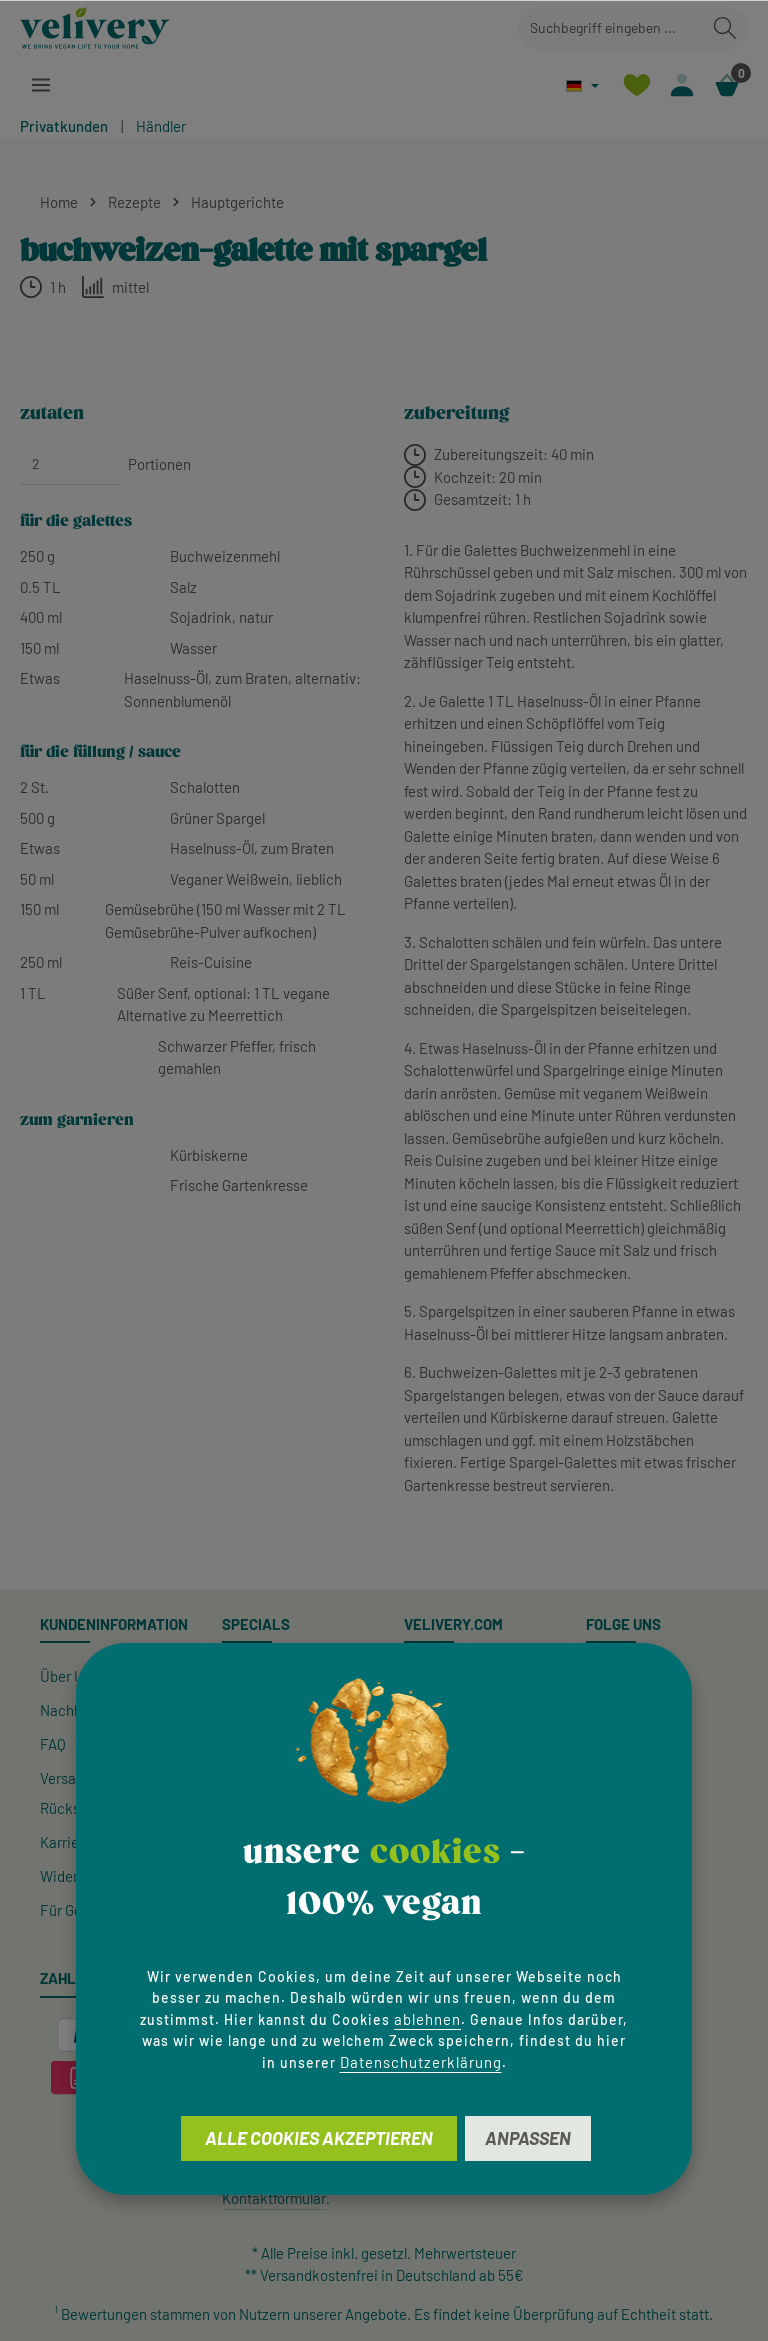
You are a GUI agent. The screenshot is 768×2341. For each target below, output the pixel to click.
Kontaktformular (274, 2198)
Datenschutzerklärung (421, 2062)
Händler (161, 126)
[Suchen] (725, 28)
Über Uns (69, 1676)
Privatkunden (64, 126)
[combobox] (610, 28)
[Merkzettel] (632, 85)
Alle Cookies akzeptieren (319, 2138)
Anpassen (528, 2138)
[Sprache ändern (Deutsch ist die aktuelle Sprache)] (578, 85)
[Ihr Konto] (679, 85)
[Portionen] (70, 464)
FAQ (53, 1744)
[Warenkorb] (726, 85)
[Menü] (41, 85)
